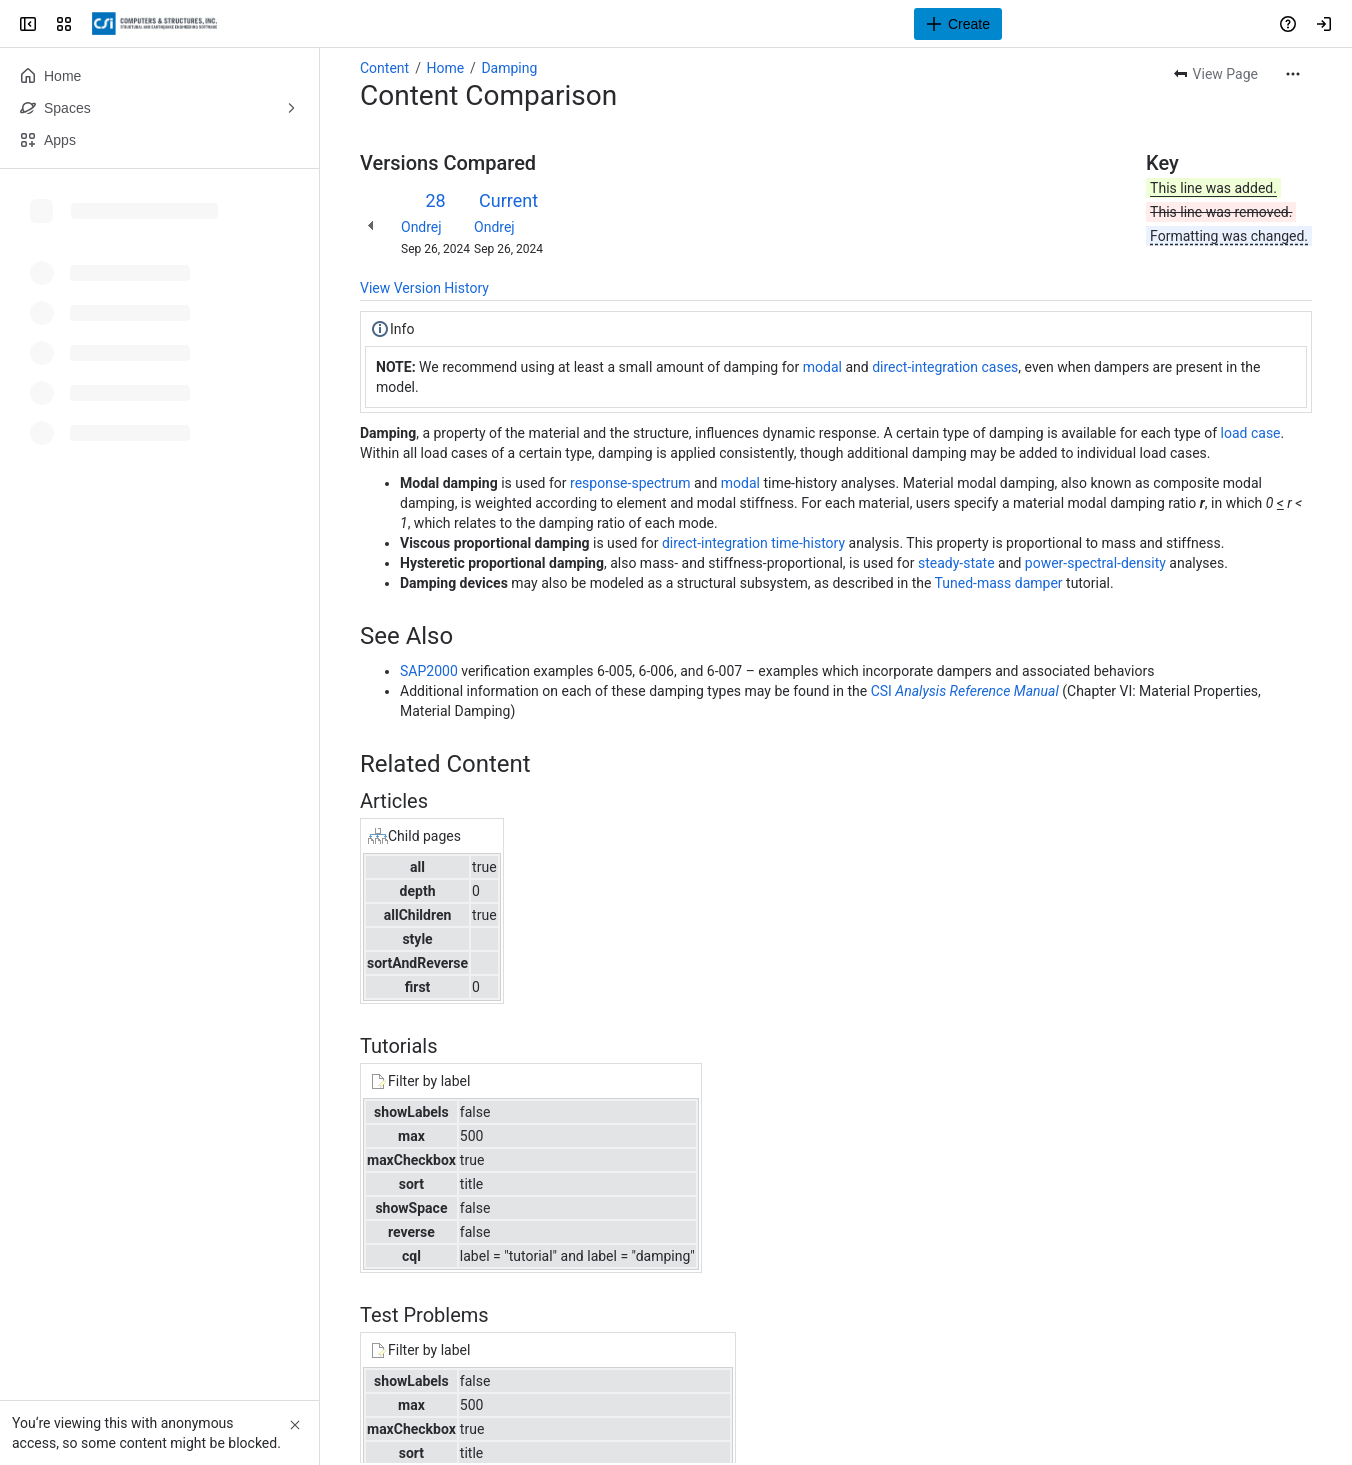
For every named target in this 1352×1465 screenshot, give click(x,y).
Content (384, 68)
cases (1000, 367)
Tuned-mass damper (999, 583)
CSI (881, 691)
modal (822, 367)
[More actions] (1293, 74)
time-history (808, 543)
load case (1251, 433)
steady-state (956, 563)
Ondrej (421, 227)
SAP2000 (429, 671)
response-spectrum (630, 483)
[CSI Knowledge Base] (154, 24)
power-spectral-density (1095, 563)
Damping (509, 68)
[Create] (958, 24)
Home (445, 68)
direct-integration (925, 367)
